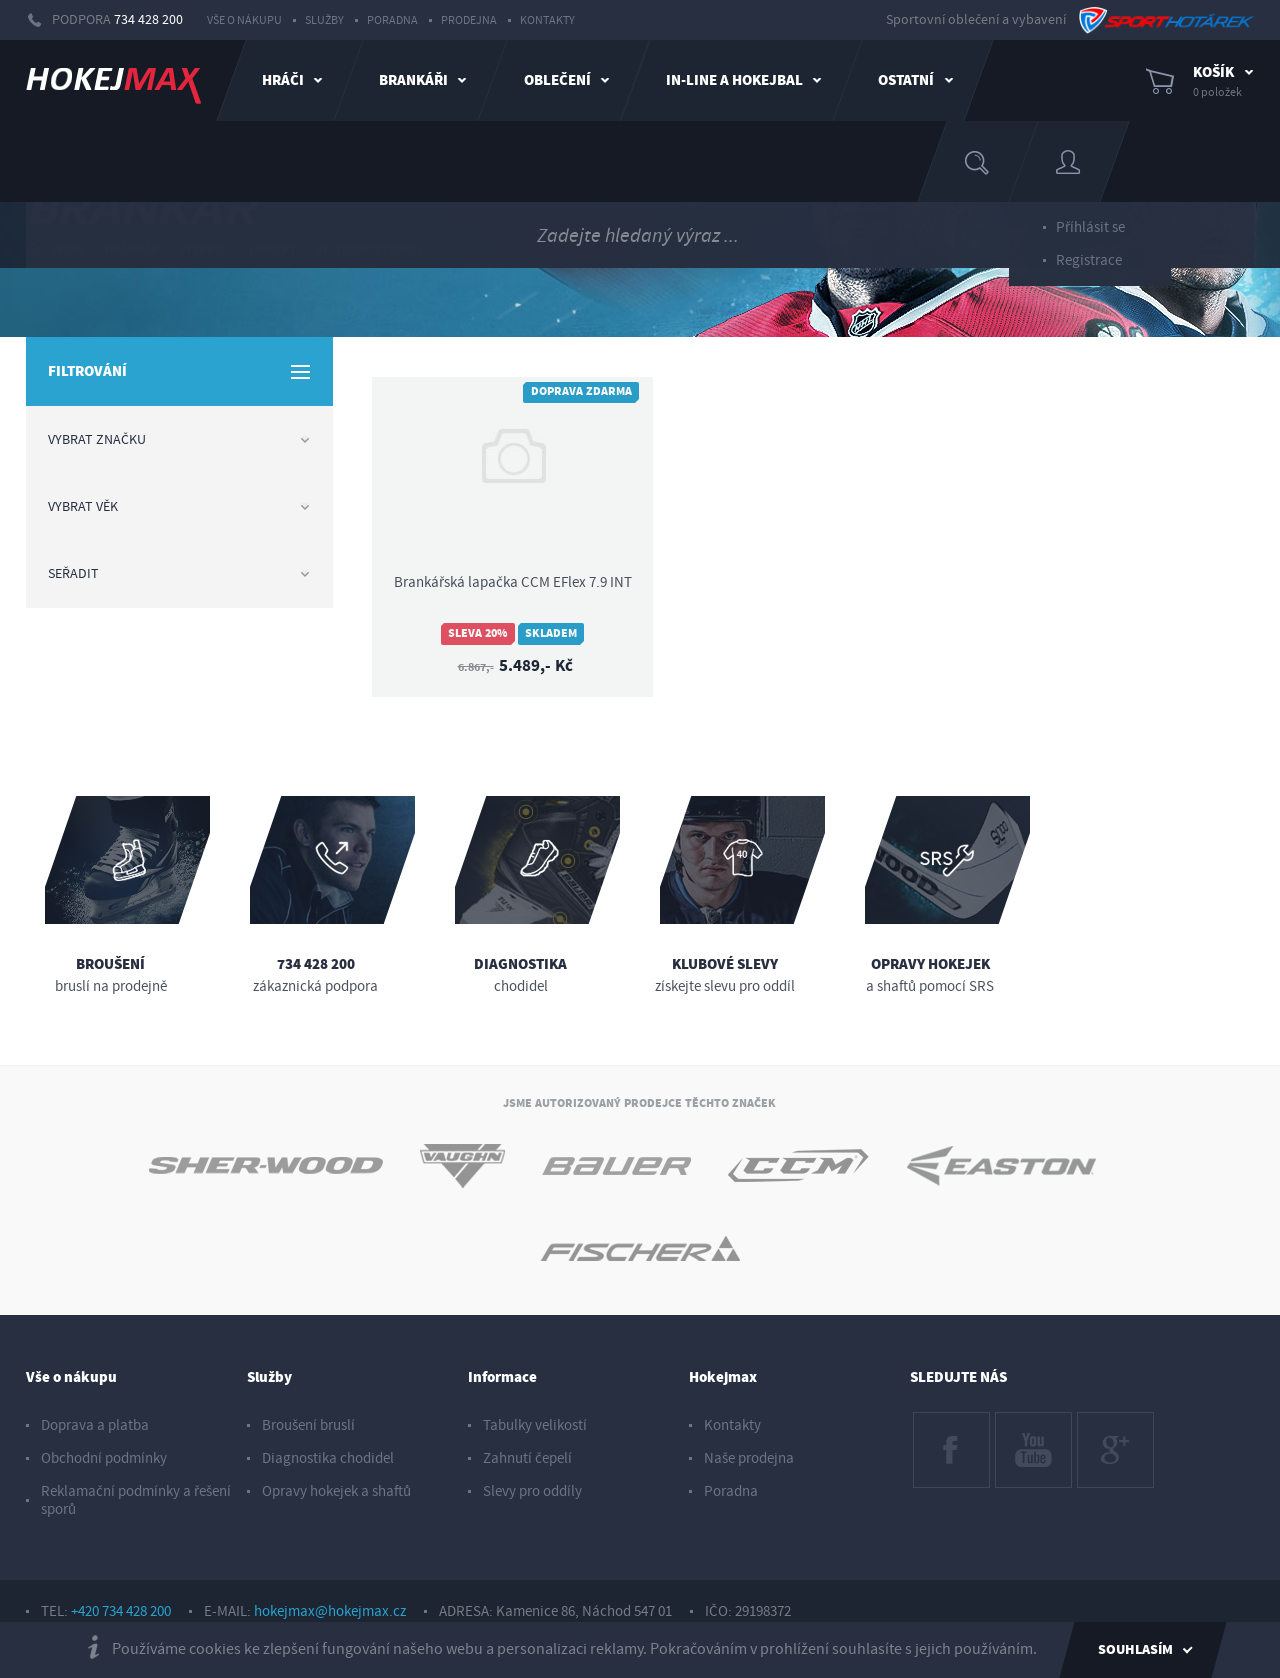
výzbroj (204, 250)
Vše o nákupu (244, 20)
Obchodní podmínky (104, 1458)
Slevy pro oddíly (532, 1491)
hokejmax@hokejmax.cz (330, 1611)
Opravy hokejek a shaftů (336, 1491)
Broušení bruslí (308, 1425)
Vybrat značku (179, 440)
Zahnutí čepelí (527, 1458)
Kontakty (547, 20)
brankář (132, 250)
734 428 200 (148, 20)
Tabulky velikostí (535, 1425)
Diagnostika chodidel (328, 1458)
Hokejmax (723, 1377)
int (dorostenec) (369, 250)
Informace (502, 1377)
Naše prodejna (749, 1458)
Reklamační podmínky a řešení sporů (136, 1500)
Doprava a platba (95, 1425)
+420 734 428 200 (121, 1611)
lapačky (272, 250)
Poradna (392, 20)
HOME (55, 249)
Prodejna (469, 20)
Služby (324, 20)
